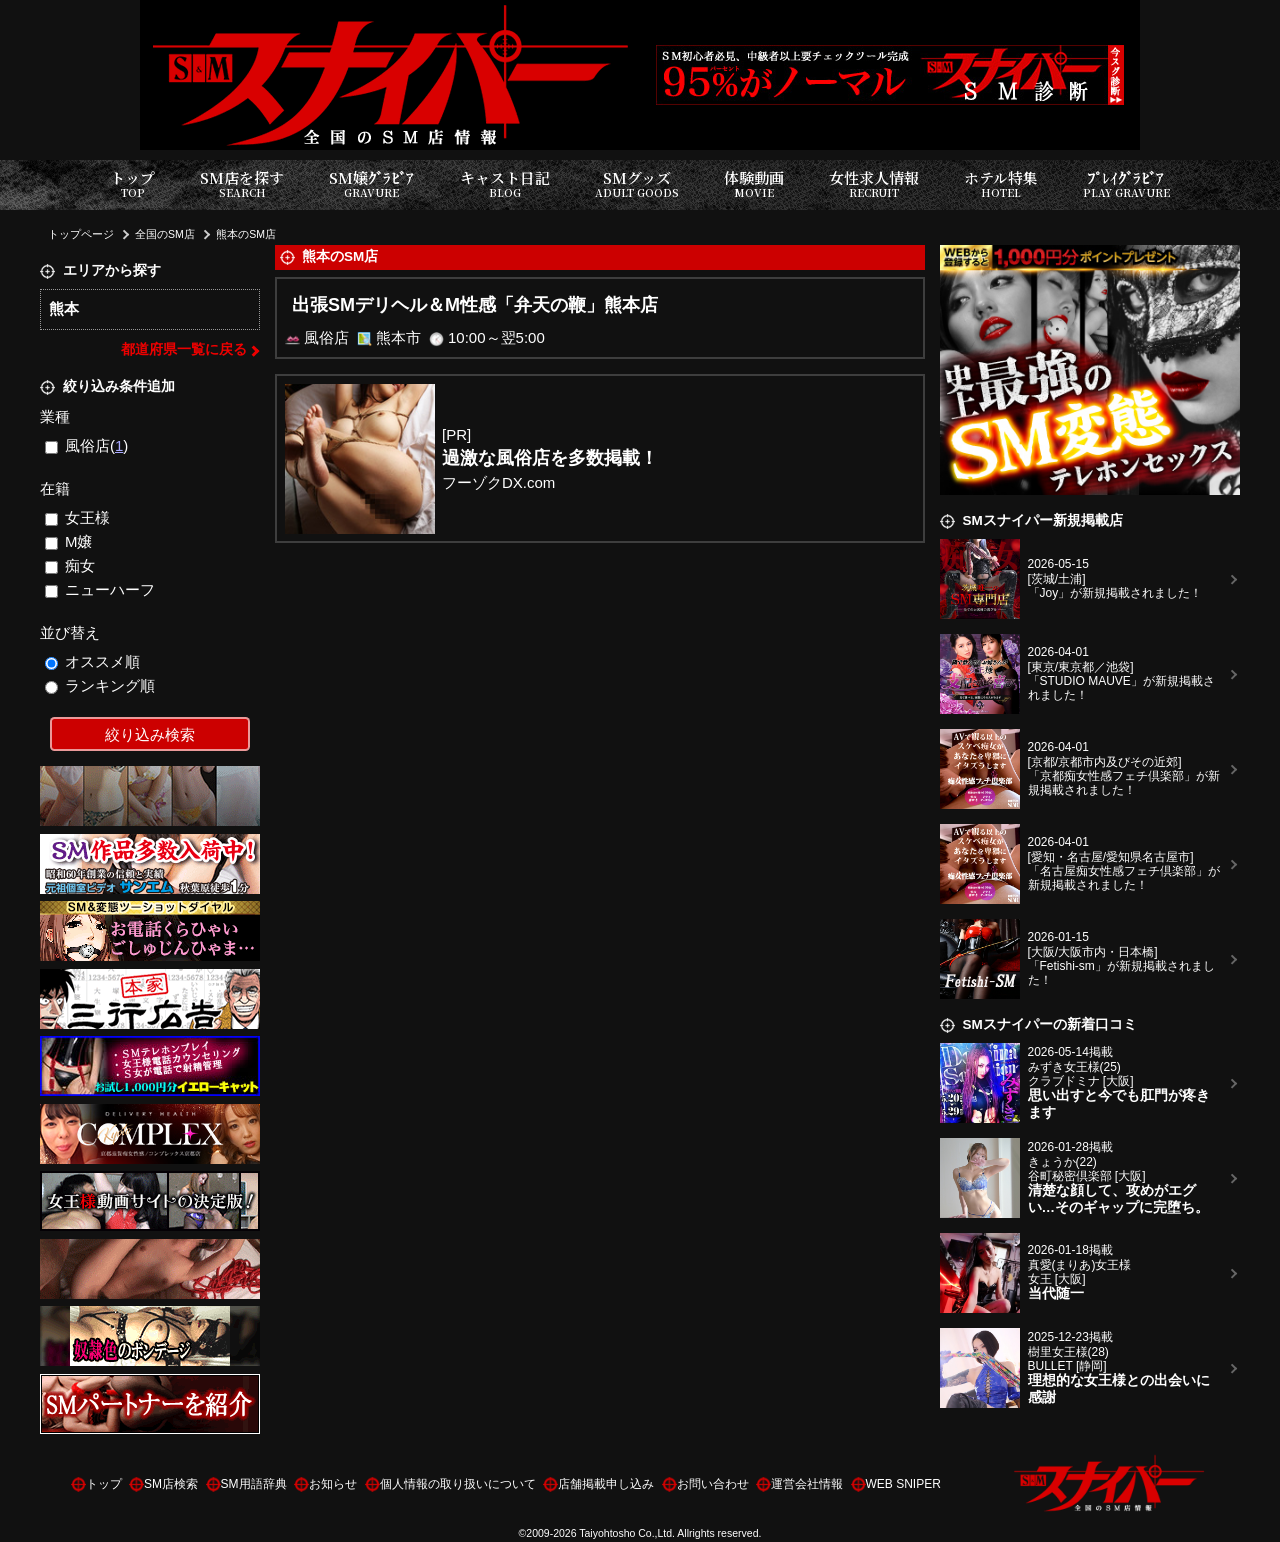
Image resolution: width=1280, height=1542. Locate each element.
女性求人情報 (874, 184)
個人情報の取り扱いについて (458, 1484)
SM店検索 (171, 1484)
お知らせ (333, 1484)
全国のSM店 (165, 234)
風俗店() (87, 445)
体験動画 (754, 184)
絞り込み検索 (150, 734)
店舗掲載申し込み (606, 1484)
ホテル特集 (1001, 184)
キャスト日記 (505, 184)
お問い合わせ (713, 1484)
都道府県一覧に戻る (184, 349)
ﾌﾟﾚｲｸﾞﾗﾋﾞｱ (1126, 184)
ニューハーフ (100, 589)
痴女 (70, 565)
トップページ (81, 234)
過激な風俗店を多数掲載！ (550, 458)
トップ (132, 184)
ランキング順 (100, 685)
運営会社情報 (807, 1484)
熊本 (64, 308)
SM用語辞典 (254, 1484)
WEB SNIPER (903, 1484)
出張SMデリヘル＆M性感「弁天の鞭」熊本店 (475, 305)
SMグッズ (637, 184)
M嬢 (69, 541)
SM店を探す (242, 184)
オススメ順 (93, 661)
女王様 (78, 517)
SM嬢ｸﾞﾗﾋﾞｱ (371, 184)
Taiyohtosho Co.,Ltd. (627, 1533)
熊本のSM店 (246, 234)
